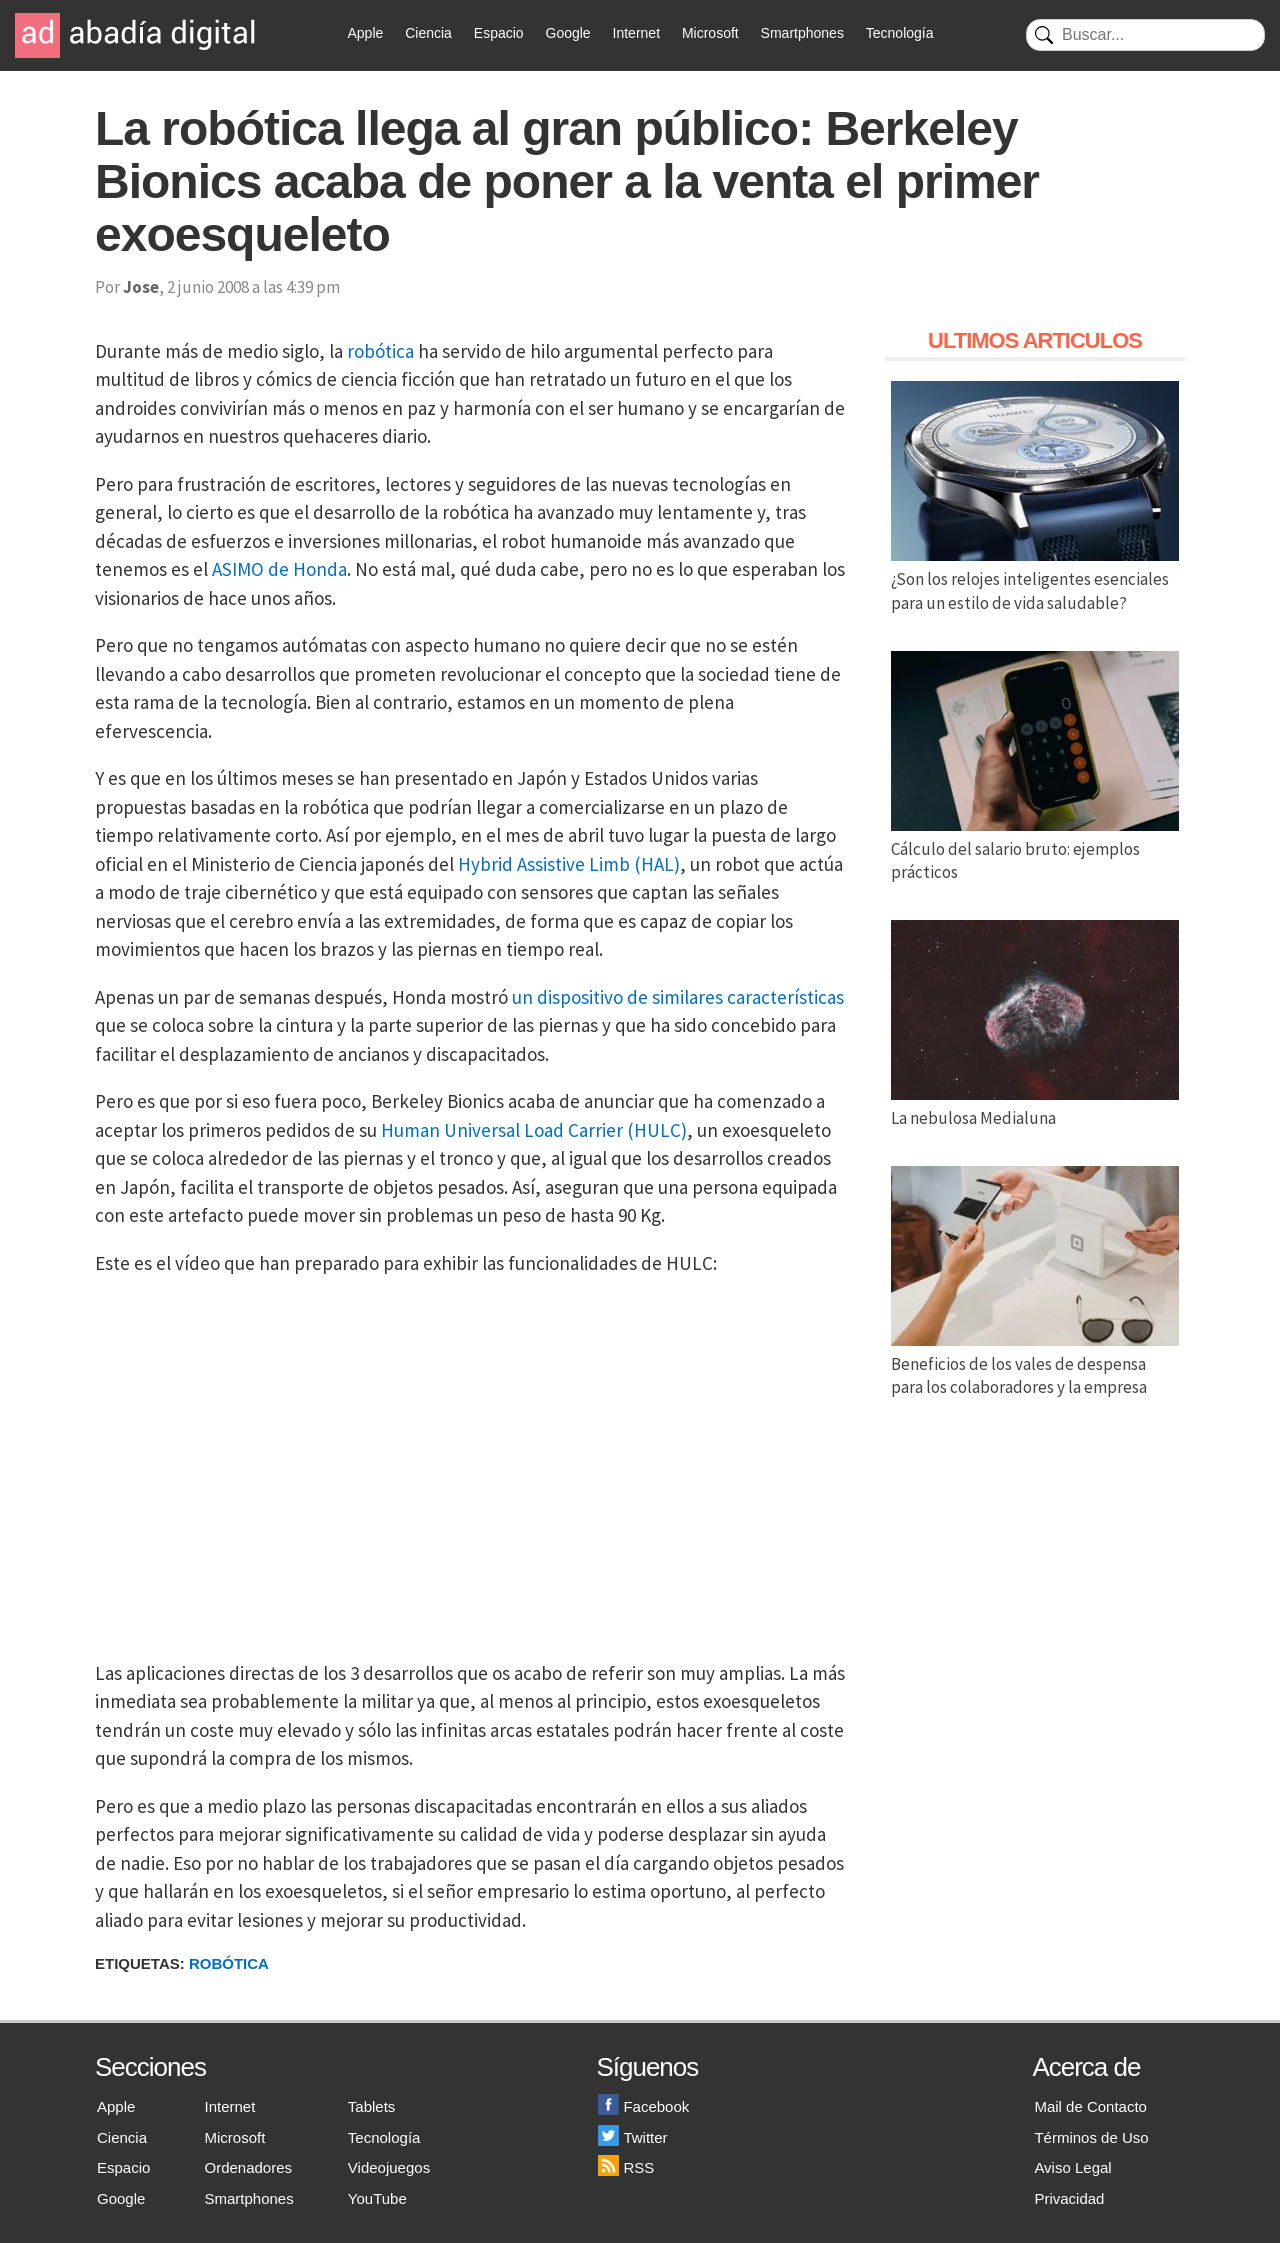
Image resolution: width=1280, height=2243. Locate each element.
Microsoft (710, 33)
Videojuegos (389, 2167)
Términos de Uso (1091, 2137)
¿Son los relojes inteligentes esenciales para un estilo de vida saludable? (1035, 579)
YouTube (377, 2198)
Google (568, 33)
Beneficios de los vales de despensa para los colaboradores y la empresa (1035, 1364)
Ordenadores (249, 2167)
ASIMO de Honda (279, 569)
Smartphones (802, 33)
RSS (626, 2167)
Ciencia (428, 33)
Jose (141, 287)
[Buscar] (1145, 35)
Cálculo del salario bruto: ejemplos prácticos (1035, 849)
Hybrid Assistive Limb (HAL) (569, 864)
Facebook (643, 2106)
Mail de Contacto (1090, 2106)
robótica (380, 351)
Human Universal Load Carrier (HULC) (534, 1130)
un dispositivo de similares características (678, 997)
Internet (636, 33)
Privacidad (1069, 2198)
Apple (366, 33)
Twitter (632, 2137)
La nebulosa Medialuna (1035, 1106)
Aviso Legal (1072, 2167)
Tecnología (900, 33)
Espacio (499, 33)
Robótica (229, 1963)
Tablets (372, 2106)
